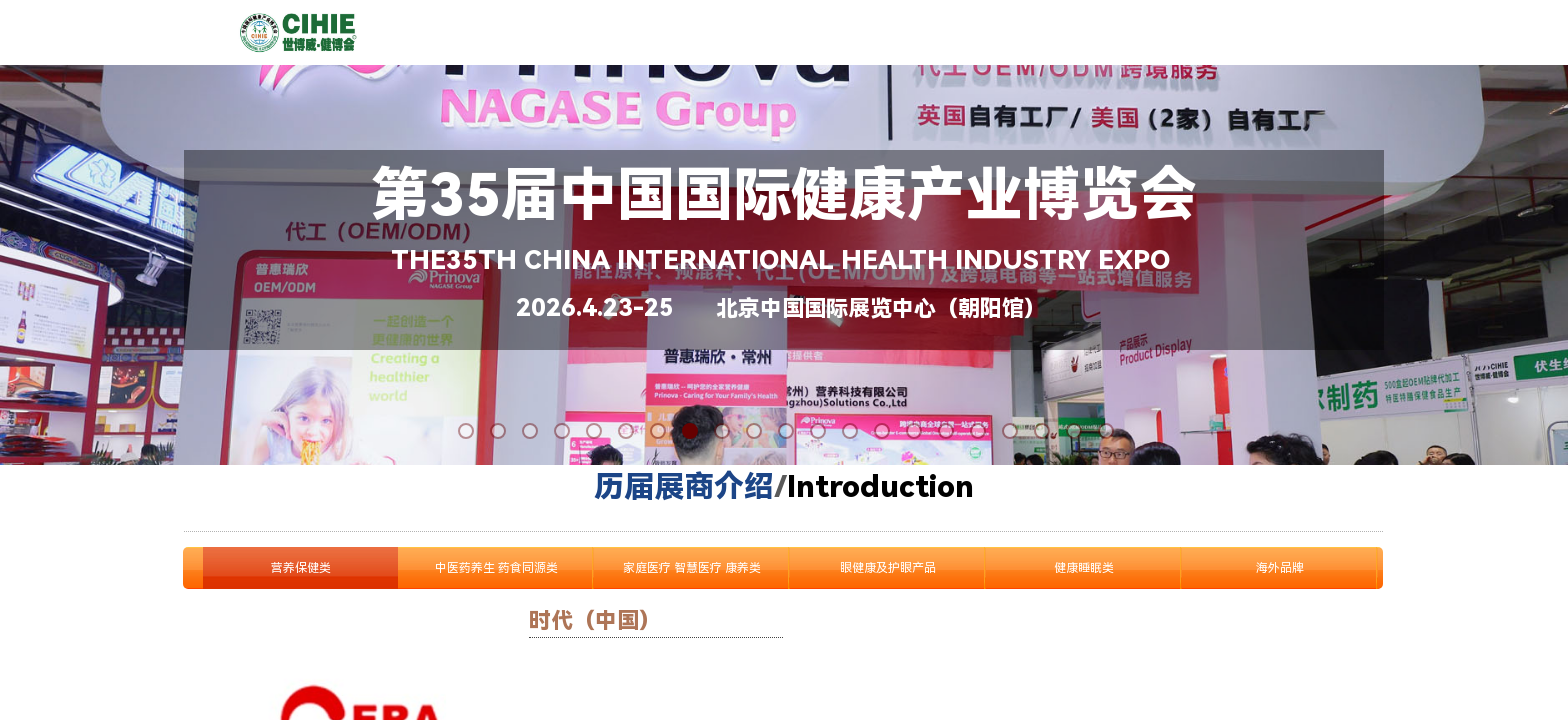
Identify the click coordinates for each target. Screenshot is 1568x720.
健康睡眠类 (1084, 568)
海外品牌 (1280, 568)
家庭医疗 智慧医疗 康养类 (692, 568)
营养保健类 (301, 568)
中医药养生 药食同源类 (496, 568)
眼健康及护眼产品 (888, 568)
